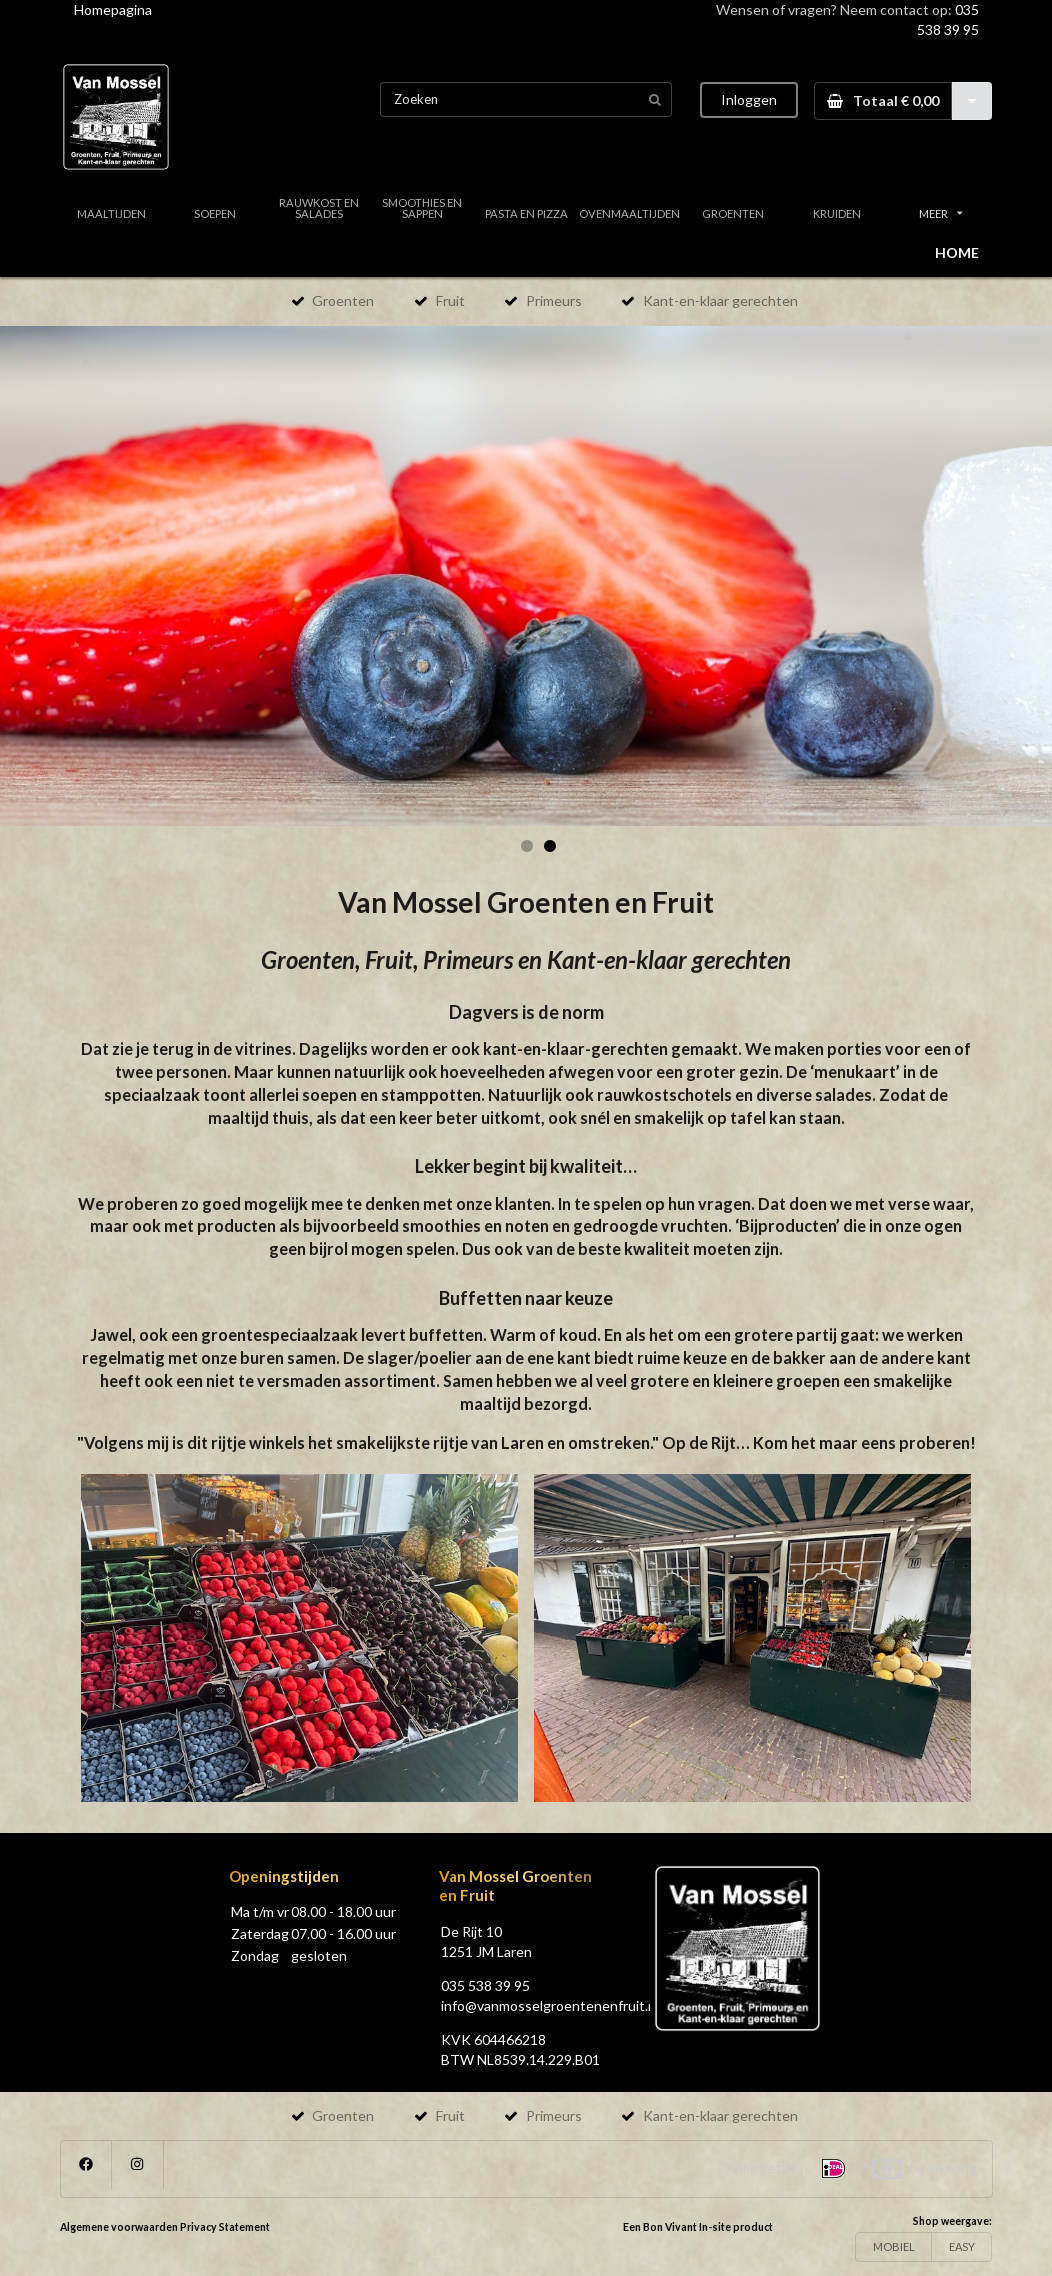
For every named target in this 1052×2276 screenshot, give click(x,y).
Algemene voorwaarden (119, 2227)
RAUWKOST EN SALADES (319, 208)
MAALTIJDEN (111, 213)
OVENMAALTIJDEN (629, 213)
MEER (941, 213)
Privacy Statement (225, 2227)
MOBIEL (894, 2246)
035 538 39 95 (485, 1985)
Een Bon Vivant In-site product (698, 2227)
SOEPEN (215, 213)
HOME (957, 252)
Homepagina (113, 9)
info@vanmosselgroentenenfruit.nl (550, 2005)
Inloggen (749, 99)
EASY (962, 2246)
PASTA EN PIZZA (526, 213)
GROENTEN (733, 213)
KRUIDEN (837, 213)
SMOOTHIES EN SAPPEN (422, 208)
